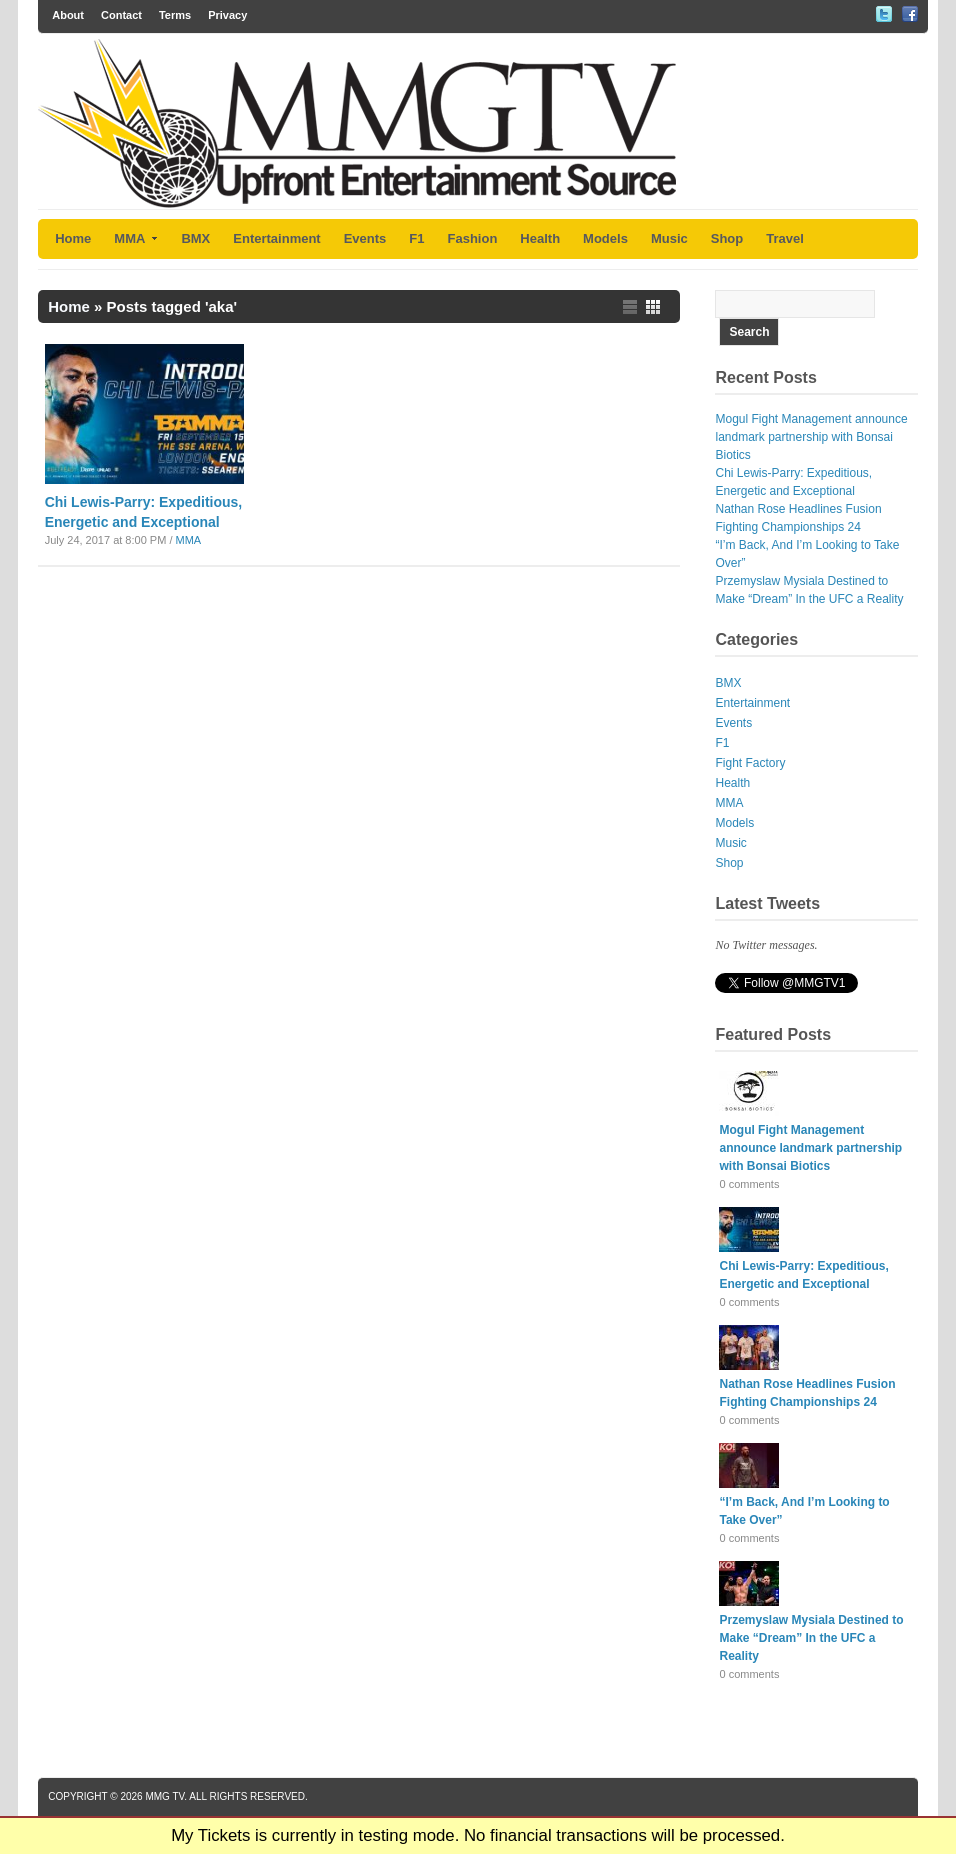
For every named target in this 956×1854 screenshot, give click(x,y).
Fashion (473, 238)
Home (73, 238)
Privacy (227, 15)
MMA (136, 238)
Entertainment (276, 238)
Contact (121, 15)
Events (365, 238)
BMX (195, 238)
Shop (727, 238)
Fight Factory (750, 763)
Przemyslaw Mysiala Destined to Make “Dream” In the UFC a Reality (811, 1638)
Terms (175, 15)
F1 (416, 238)
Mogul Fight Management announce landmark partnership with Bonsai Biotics (811, 437)
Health (540, 238)
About (68, 15)
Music (669, 238)
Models (605, 238)
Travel (785, 238)
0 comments (749, 1184)
